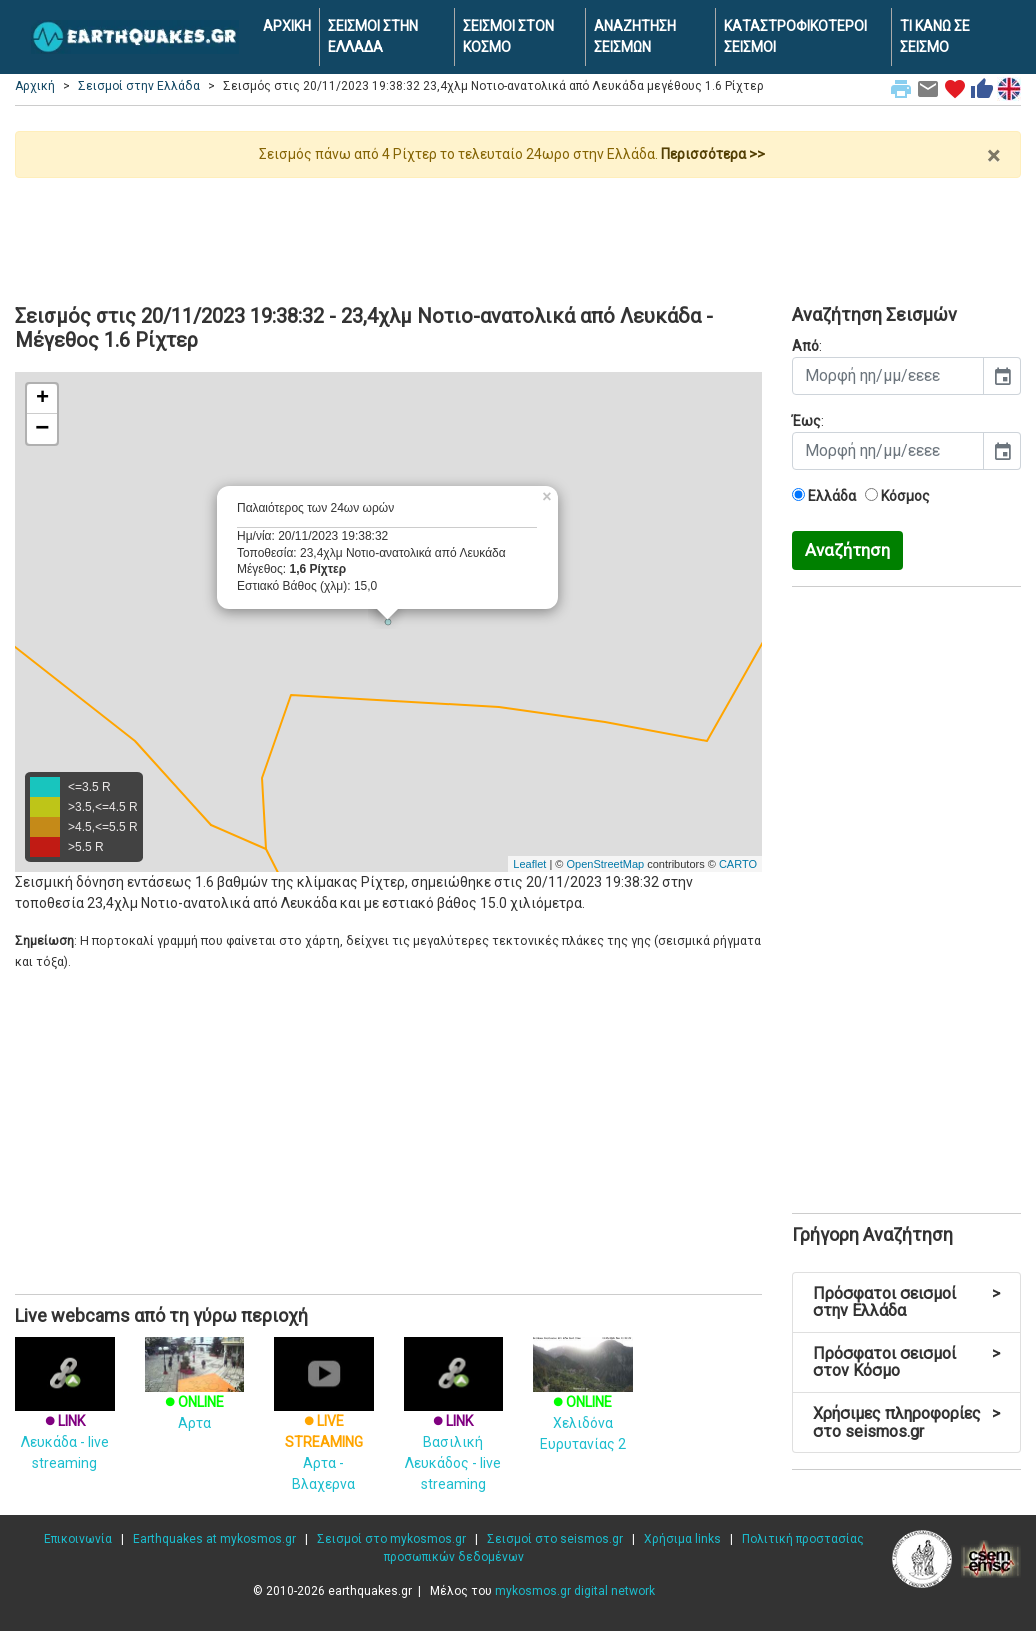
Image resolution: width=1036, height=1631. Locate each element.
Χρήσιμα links (682, 1539)
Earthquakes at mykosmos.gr (214, 1539)
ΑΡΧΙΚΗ (287, 26)
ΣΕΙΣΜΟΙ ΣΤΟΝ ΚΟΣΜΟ (508, 36)
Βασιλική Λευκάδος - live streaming (454, 1429)
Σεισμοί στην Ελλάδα (139, 86)
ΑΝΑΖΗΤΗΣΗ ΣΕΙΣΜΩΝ (635, 36)
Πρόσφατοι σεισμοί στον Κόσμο (906, 1362)
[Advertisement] (518, 233)
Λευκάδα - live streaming (65, 1418)
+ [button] (42, 399)
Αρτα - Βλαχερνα (324, 1429)
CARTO (738, 864)
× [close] (993, 156)
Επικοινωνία (78, 1539)
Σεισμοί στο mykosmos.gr (391, 1539)
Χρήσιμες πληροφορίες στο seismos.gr (906, 1422)
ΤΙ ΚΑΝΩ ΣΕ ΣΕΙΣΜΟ (935, 36)
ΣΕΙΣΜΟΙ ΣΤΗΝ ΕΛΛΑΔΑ (373, 36)
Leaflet (529, 864)
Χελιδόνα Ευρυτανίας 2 (583, 1403)
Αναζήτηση (847, 550)
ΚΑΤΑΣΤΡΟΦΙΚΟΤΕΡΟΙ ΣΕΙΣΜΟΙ (795, 36)
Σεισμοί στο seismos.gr (555, 1539)
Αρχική (35, 86)
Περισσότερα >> (713, 154)
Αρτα (195, 1393)
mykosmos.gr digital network (575, 1591)
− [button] (42, 429)
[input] (888, 376)
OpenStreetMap (605, 864)
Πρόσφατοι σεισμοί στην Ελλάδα (906, 1302)
